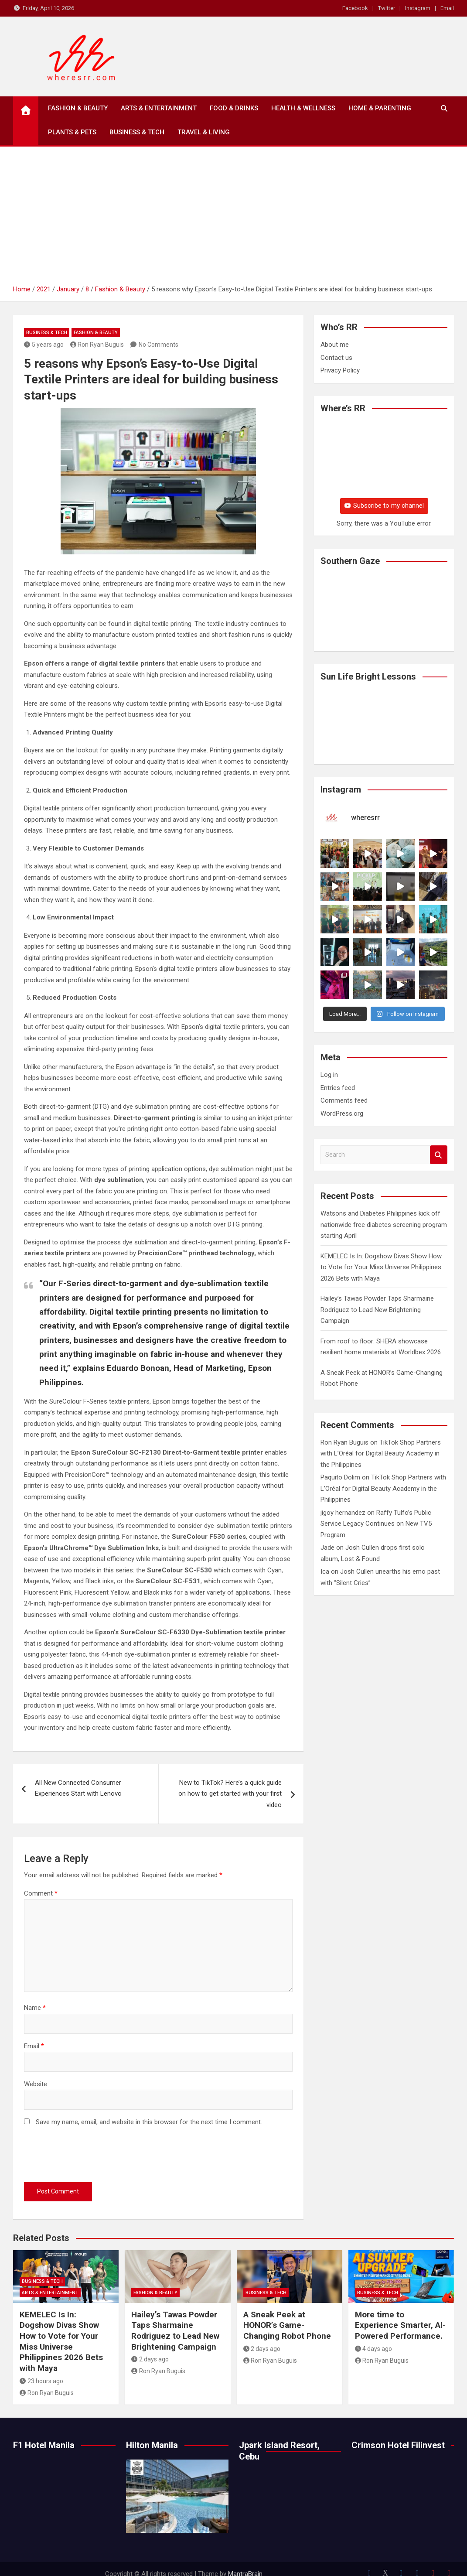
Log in (329, 1075)
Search (438, 1154)
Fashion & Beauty (78, 108)
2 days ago (150, 2359)
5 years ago (44, 344)
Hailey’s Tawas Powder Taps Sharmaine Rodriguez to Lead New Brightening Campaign (377, 1310)
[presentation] (90, 2156)
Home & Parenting (379, 108)
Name (35, 2008)
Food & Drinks (234, 108)
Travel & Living (203, 132)
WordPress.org (341, 1113)
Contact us (336, 358)
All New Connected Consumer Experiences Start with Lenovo (78, 1788)
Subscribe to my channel (384, 505)
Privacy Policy (340, 370)
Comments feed (344, 1100)
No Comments (158, 344)
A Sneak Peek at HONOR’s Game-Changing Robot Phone (288, 2325)
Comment (41, 1893)
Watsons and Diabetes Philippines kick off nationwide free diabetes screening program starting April (383, 1224)
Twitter (386, 8)
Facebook (355, 8)
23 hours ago (41, 2381)
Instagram (417, 8)
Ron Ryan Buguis (97, 344)
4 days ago (373, 2348)
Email (447, 8)
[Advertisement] (234, 218)
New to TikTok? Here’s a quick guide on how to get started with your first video (230, 1794)
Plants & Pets (72, 132)
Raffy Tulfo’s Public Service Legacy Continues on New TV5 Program (376, 1524)
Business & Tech (136, 132)
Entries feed (337, 1088)
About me (334, 344)
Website (35, 2084)
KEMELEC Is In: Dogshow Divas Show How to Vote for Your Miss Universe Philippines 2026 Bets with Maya (381, 1267)
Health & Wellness (303, 108)
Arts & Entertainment (159, 108)
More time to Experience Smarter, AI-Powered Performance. (400, 2325)
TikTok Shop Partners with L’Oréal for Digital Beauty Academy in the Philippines (380, 1453)
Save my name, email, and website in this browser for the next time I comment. (149, 2122)
